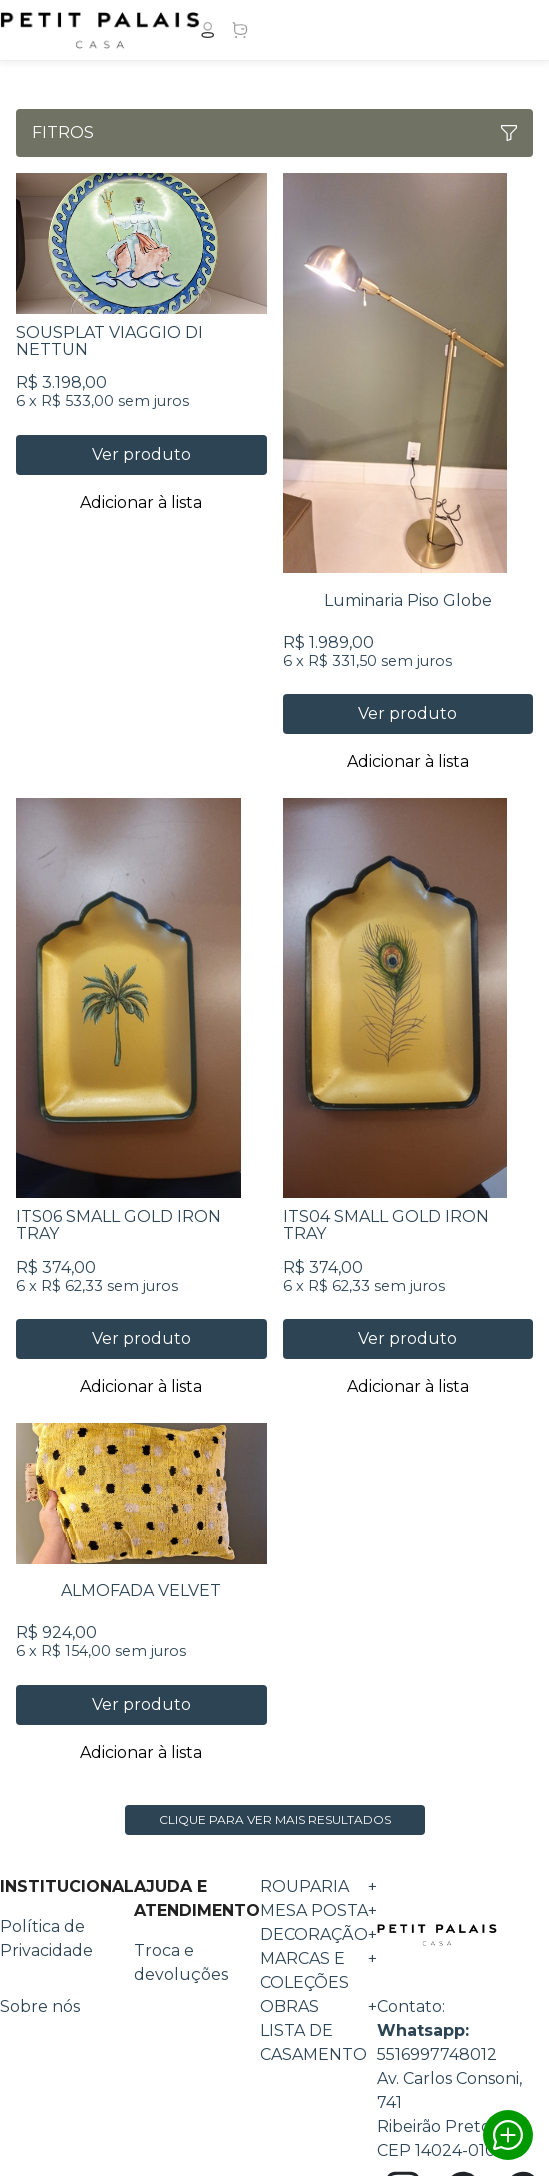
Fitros (274, 132)
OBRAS (318, 2007)
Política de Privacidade (46, 1938)
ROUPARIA (318, 1887)
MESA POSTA (318, 1911)
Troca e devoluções (181, 1962)
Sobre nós (40, 2006)
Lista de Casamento (313, 2042)
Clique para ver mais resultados (275, 1819)
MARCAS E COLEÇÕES (318, 1971)
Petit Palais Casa (437, 1935)
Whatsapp (508, 2135)
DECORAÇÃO (318, 1935)
